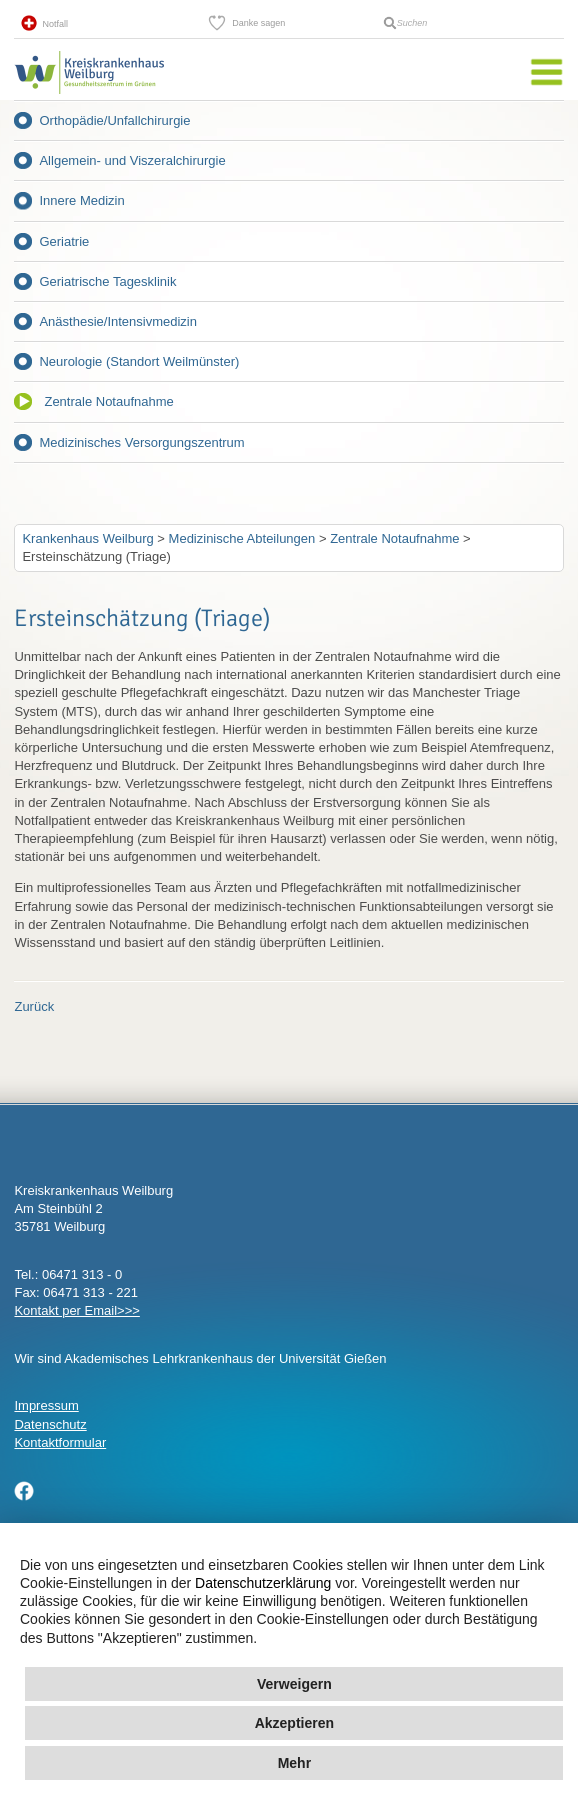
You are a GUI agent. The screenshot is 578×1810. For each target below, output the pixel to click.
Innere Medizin (81, 200)
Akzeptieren (294, 1723)
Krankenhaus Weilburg (87, 538)
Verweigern (294, 1684)
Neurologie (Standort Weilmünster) (139, 361)
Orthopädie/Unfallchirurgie (114, 120)
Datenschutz (50, 1424)
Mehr (294, 1763)
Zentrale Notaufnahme (108, 401)
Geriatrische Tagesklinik (107, 281)
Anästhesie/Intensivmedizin (118, 321)
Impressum (46, 1405)
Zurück (34, 1006)
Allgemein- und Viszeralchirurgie (132, 160)
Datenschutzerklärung (263, 1583)
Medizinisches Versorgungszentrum (141, 442)
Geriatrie (64, 241)
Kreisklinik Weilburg (89, 94)
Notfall (55, 24)
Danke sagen (258, 23)
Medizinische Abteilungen (242, 538)
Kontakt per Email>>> (76, 1310)
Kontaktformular (60, 1442)
